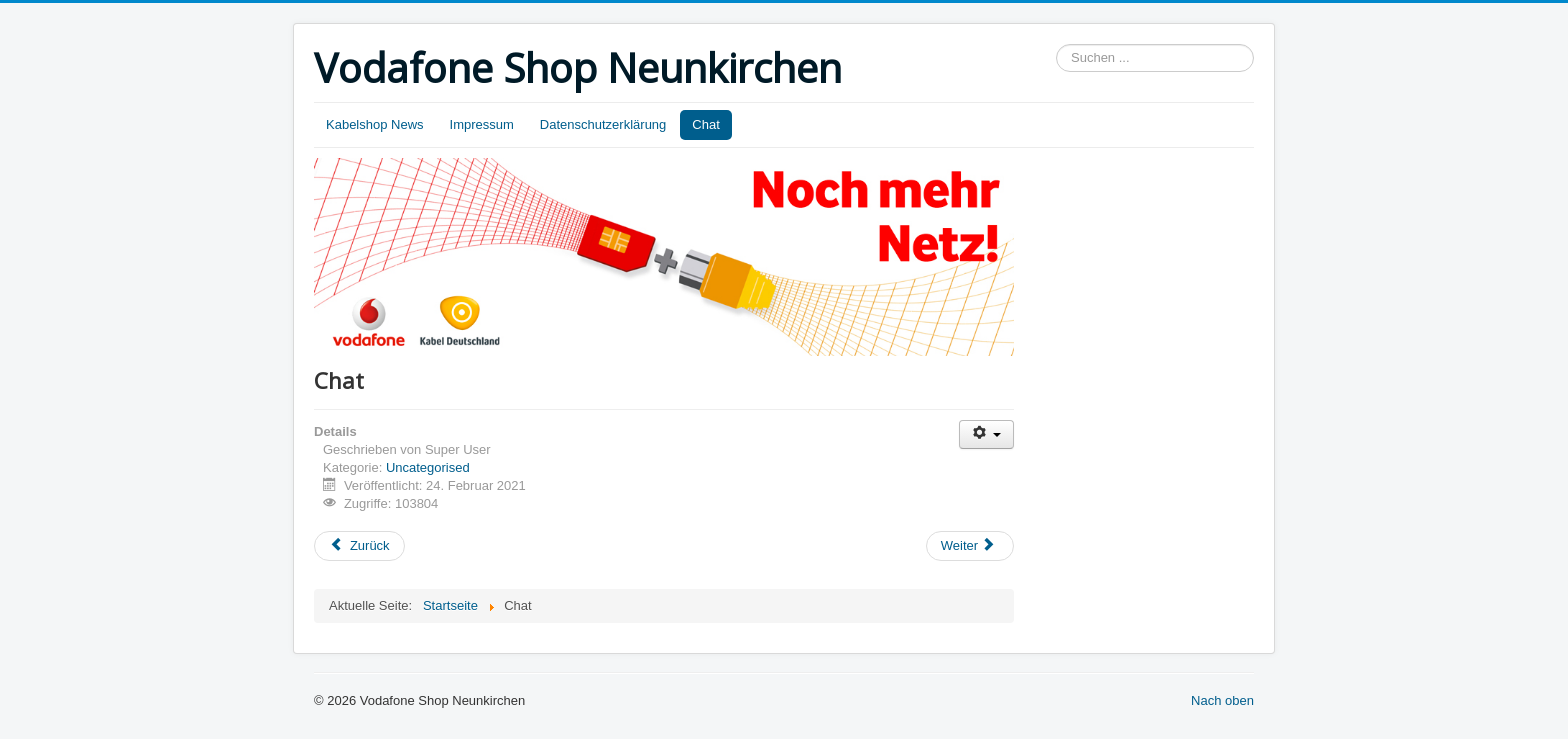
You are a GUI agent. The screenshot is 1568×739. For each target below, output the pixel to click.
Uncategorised (428, 467)
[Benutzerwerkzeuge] (986, 434)
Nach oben (1222, 700)
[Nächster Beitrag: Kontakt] (970, 546)
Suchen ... (1056, 44)
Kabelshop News (375, 124)
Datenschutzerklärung (603, 124)
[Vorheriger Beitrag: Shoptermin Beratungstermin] (359, 546)
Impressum (482, 124)
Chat (705, 124)
